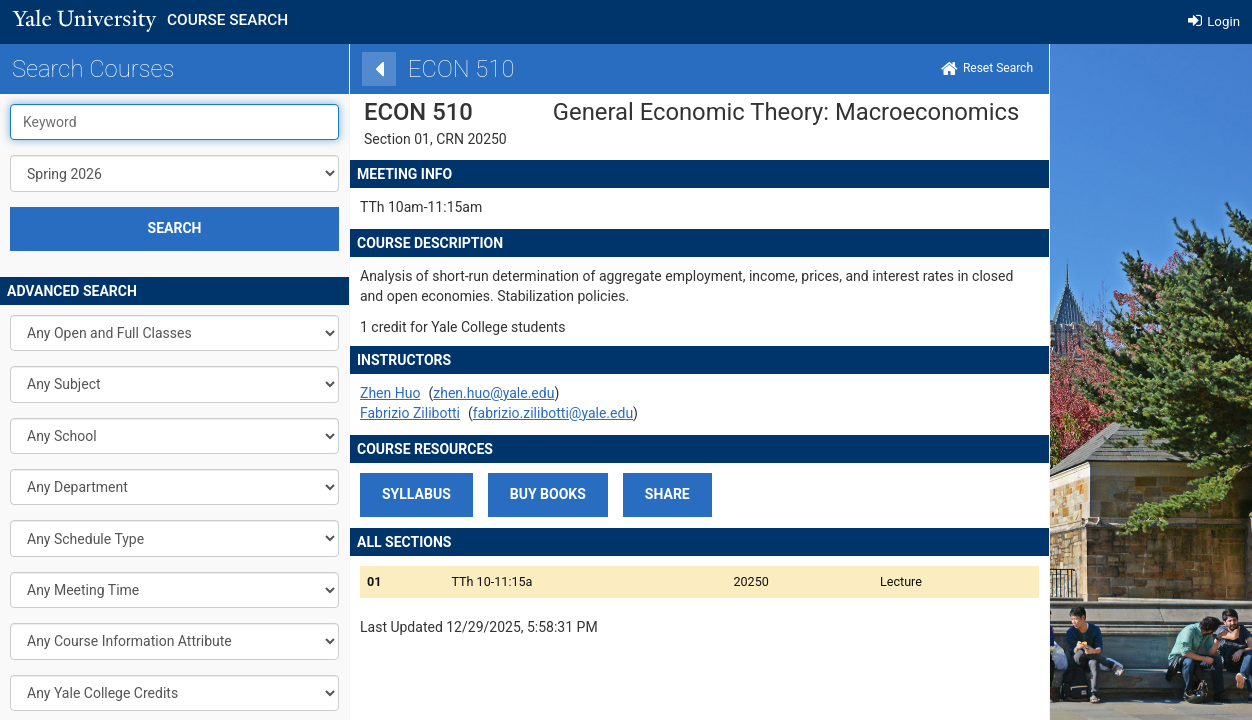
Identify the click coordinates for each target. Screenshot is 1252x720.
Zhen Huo (351, 393)
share (628, 494)
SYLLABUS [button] (377, 494)
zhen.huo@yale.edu (454, 393)
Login (1214, 21)
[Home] (948, 69)
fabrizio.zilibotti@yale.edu (514, 413)
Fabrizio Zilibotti (371, 413)
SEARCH (175, 228)
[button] (509, 495)
